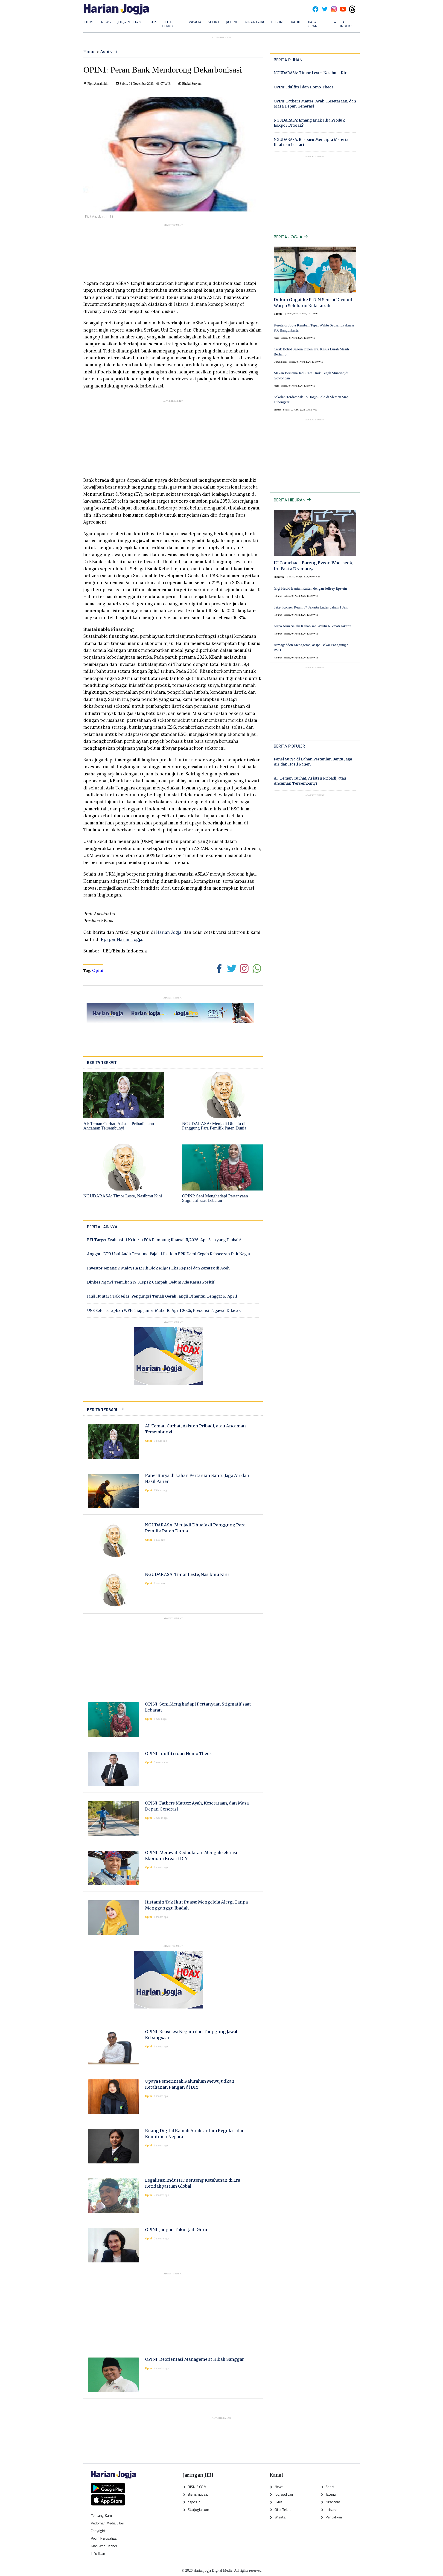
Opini (97, 970)
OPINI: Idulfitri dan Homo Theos (304, 87)
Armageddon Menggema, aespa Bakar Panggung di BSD (312, 647)
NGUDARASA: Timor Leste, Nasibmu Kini (311, 72)
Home (89, 22)
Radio (296, 22)
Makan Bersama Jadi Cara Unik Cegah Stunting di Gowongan (311, 375)
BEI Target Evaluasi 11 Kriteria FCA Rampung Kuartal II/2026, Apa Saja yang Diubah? (164, 1239)
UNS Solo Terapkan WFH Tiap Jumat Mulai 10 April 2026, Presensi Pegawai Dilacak (164, 1310)
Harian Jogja (168, 932)
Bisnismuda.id (196, 2494)
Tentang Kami (102, 2515)
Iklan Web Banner (104, 2546)
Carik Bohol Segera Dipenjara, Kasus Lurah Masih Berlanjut (311, 351)
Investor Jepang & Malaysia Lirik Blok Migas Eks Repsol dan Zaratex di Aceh (158, 1268)
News (106, 22)
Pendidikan (331, 2517)
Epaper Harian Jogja (121, 939)
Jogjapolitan (129, 22)
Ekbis (152, 22)
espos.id (191, 2502)
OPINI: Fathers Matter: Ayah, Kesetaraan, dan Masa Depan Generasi (315, 103)
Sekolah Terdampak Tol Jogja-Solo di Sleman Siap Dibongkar (311, 399)
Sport (213, 22)
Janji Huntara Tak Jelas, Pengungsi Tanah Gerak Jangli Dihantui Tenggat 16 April (162, 1296)
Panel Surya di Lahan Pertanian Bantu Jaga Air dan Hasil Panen (313, 761)
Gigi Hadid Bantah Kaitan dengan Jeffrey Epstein (310, 588)
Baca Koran (312, 24)
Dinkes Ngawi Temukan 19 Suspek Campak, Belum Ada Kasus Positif (150, 1282)
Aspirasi (108, 51)
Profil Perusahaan (104, 2538)
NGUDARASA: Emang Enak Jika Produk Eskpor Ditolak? (309, 123)
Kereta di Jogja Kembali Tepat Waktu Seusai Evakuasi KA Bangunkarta (314, 327)
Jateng (232, 22)
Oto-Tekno (167, 24)
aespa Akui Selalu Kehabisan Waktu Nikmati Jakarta (312, 626)
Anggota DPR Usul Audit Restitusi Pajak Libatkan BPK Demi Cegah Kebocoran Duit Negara (170, 1254)
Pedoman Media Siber (107, 2523)
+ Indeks (346, 24)
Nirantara (254, 22)
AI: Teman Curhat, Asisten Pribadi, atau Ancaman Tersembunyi (310, 781)
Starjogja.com (196, 2509)
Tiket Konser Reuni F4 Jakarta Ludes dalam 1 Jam (311, 607)
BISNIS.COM (195, 2486)
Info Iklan (98, 2553)
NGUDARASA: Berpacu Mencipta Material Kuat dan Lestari (312, 142)
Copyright (98, 2530)
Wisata (195, 22)
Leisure (277, 22)
